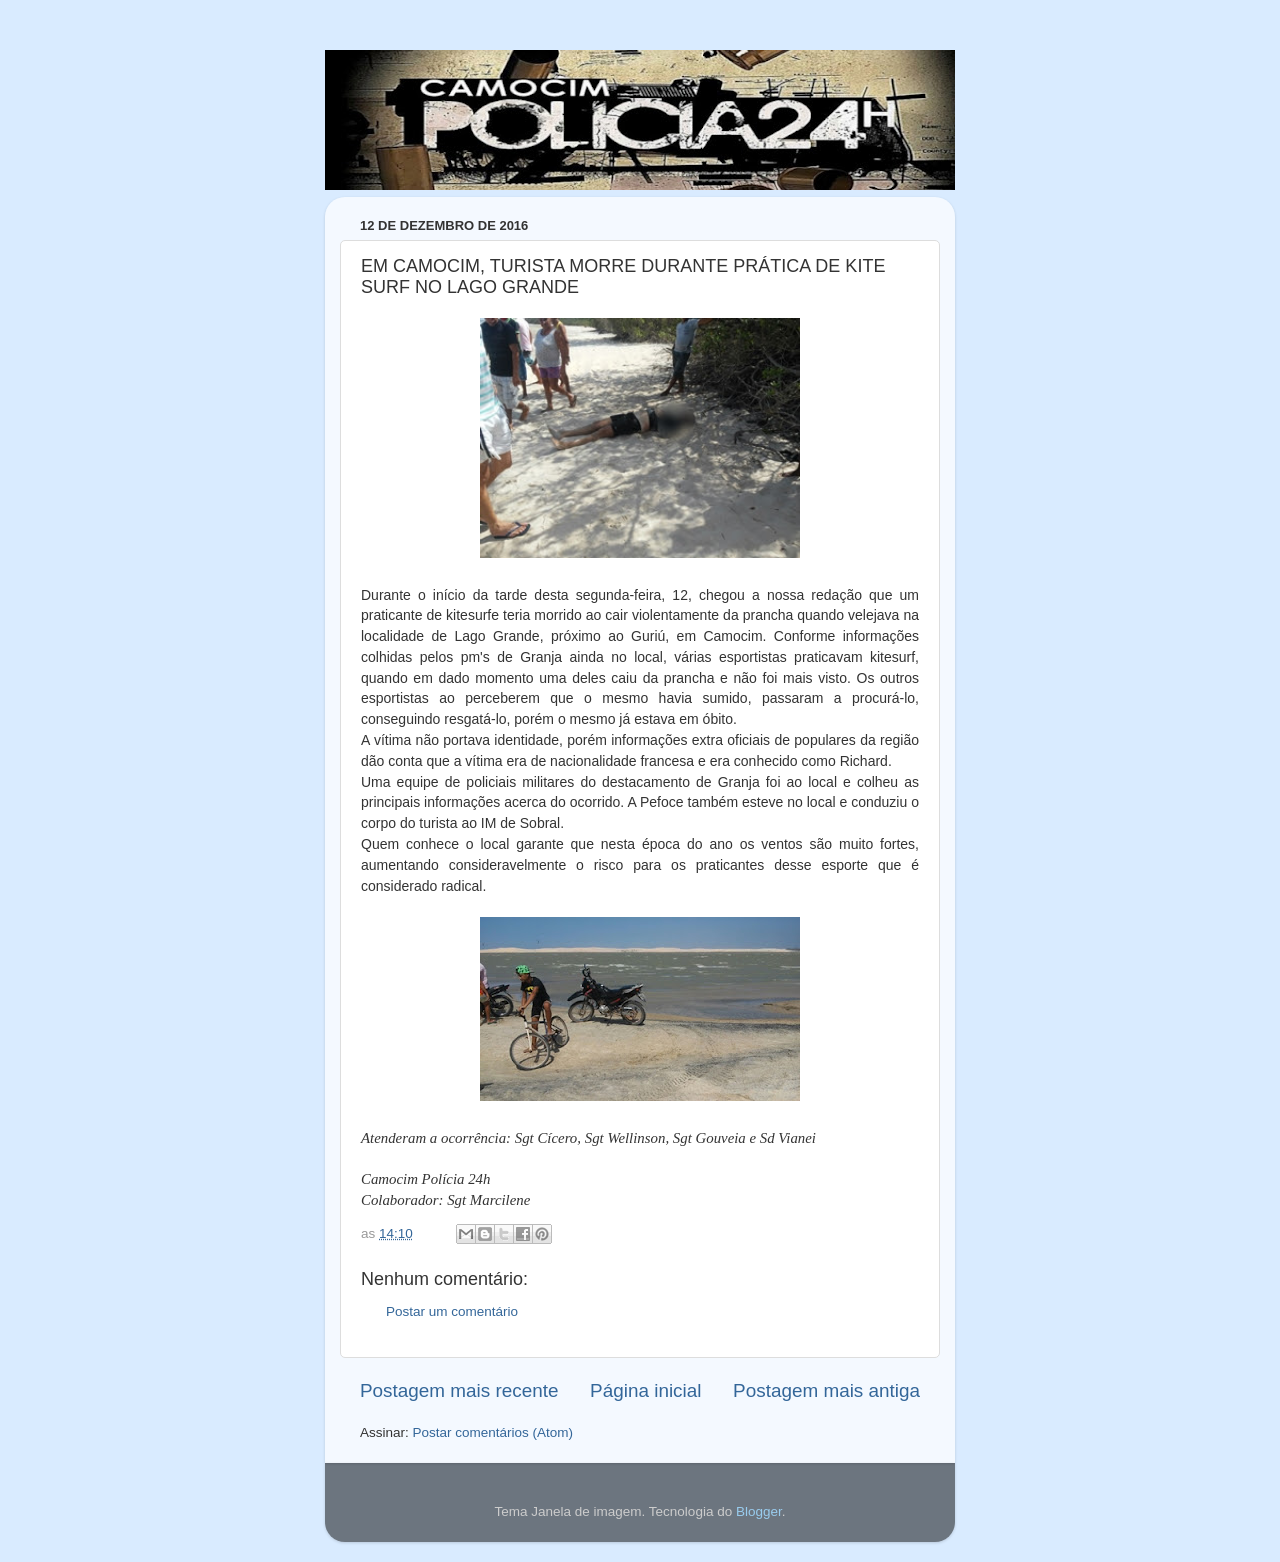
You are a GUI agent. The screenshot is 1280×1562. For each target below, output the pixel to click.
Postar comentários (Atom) (493, 1432)
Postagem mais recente (459, 1390)
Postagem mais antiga (826, 1390)
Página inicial (645, 1390)
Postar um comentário (452, 1311)
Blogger (759, 1511)
